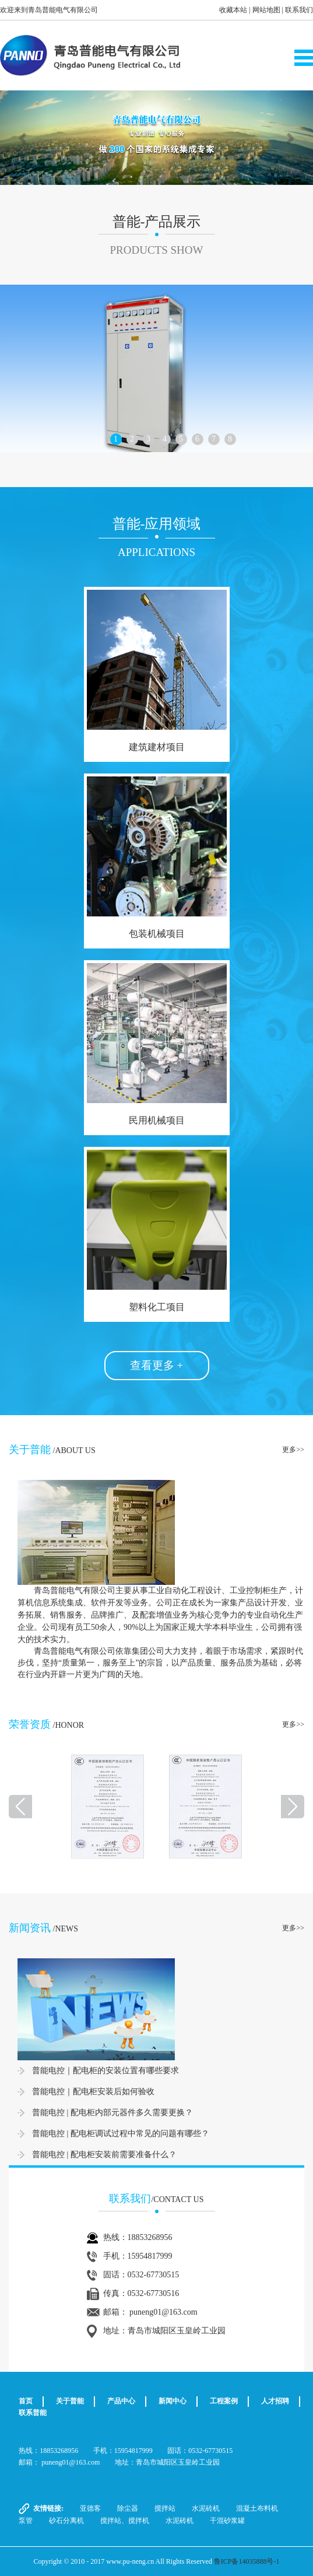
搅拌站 (164, 2508)
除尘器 (127, 2508)
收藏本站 (233, 10)
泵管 (26, 2520)
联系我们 (299, 10)
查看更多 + (156, 1365)
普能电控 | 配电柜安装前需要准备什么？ (104, 2154)
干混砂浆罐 (227, 2520)
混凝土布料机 (257, 2508)
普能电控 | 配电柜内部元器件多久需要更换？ (112, 2112)
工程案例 (224, 2401)
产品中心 (121, 2401)
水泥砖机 (206, 2508)
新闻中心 (173, 2401)
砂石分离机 (66, 2520)
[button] (23, 137)
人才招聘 (275, 2401)
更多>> (293, 1450)
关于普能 (70, 2401)
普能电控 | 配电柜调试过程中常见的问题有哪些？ (120, 2133)
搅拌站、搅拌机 (124, 2520)
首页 (26, 2401)
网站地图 (266, 10)
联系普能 (33, 2413)
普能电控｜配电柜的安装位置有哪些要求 (105, 2070)
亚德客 (90, 2508)
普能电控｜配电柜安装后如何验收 (93, 2091)
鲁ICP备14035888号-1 (247, 2561)
